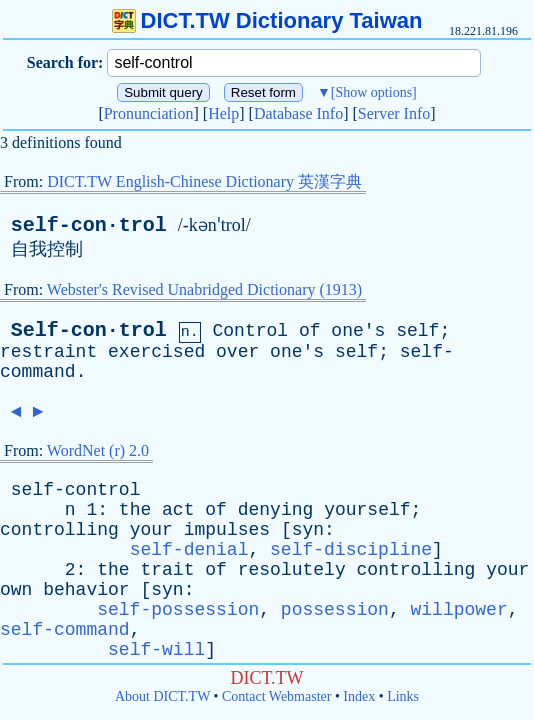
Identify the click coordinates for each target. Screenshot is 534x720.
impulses (227, 530)
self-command (65, 630)
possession (335, 610)
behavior (86, 590)
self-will (156, 650)
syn (308, 530)
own (16, 590)
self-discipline (351, 550)
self (417, 331)
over (237, 352)
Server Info (394, 113)
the (135, 510)
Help (223, 113)
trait (167, 570)
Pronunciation (149, 113)
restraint (48, 352)
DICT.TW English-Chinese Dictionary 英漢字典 (204, 181)
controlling (59, 530)
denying (276, 510)
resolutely (292, 570)
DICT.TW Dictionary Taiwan (267, 20)
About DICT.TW (162, 696)
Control (250, 331)
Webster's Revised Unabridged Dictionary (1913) (204, 289)
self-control (76, 490)
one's (358, 331)
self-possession (178, 610)
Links (403, 696)
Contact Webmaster (276, 696)
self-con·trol (89, 225)
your (151, 530)
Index (359, 696)
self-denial (189, 550)
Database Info (298, 113)
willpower (459, 610)
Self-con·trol (89, 330)
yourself (367, 510)
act (178, 510)
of (310, 331)
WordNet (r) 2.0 (98, 450)
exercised (156, 352)
